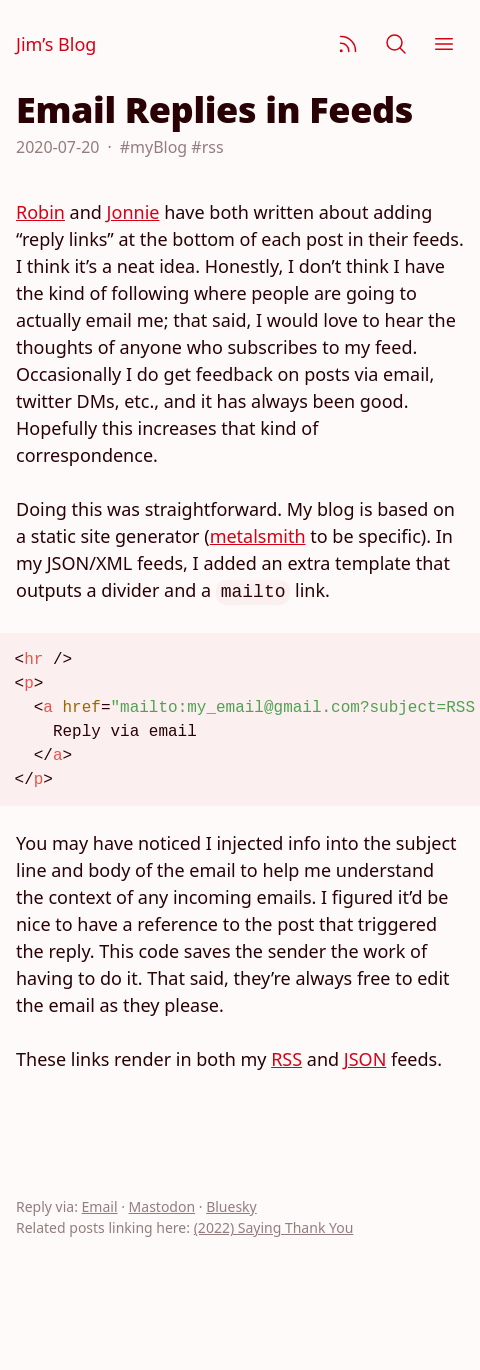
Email (100, 1206)
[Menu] (444, 44)
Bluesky (231, 1206)
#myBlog (153, 147)
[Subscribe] (348, 44)
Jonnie (133, 212)
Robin (40, 212)
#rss (207, 147)
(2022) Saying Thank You (274, 1227)
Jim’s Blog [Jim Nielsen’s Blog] (56, 44)
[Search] (396, 44)
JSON (365, 1059)
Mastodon (162, 1206)
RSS (286, 1059)
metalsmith (258, 536)
